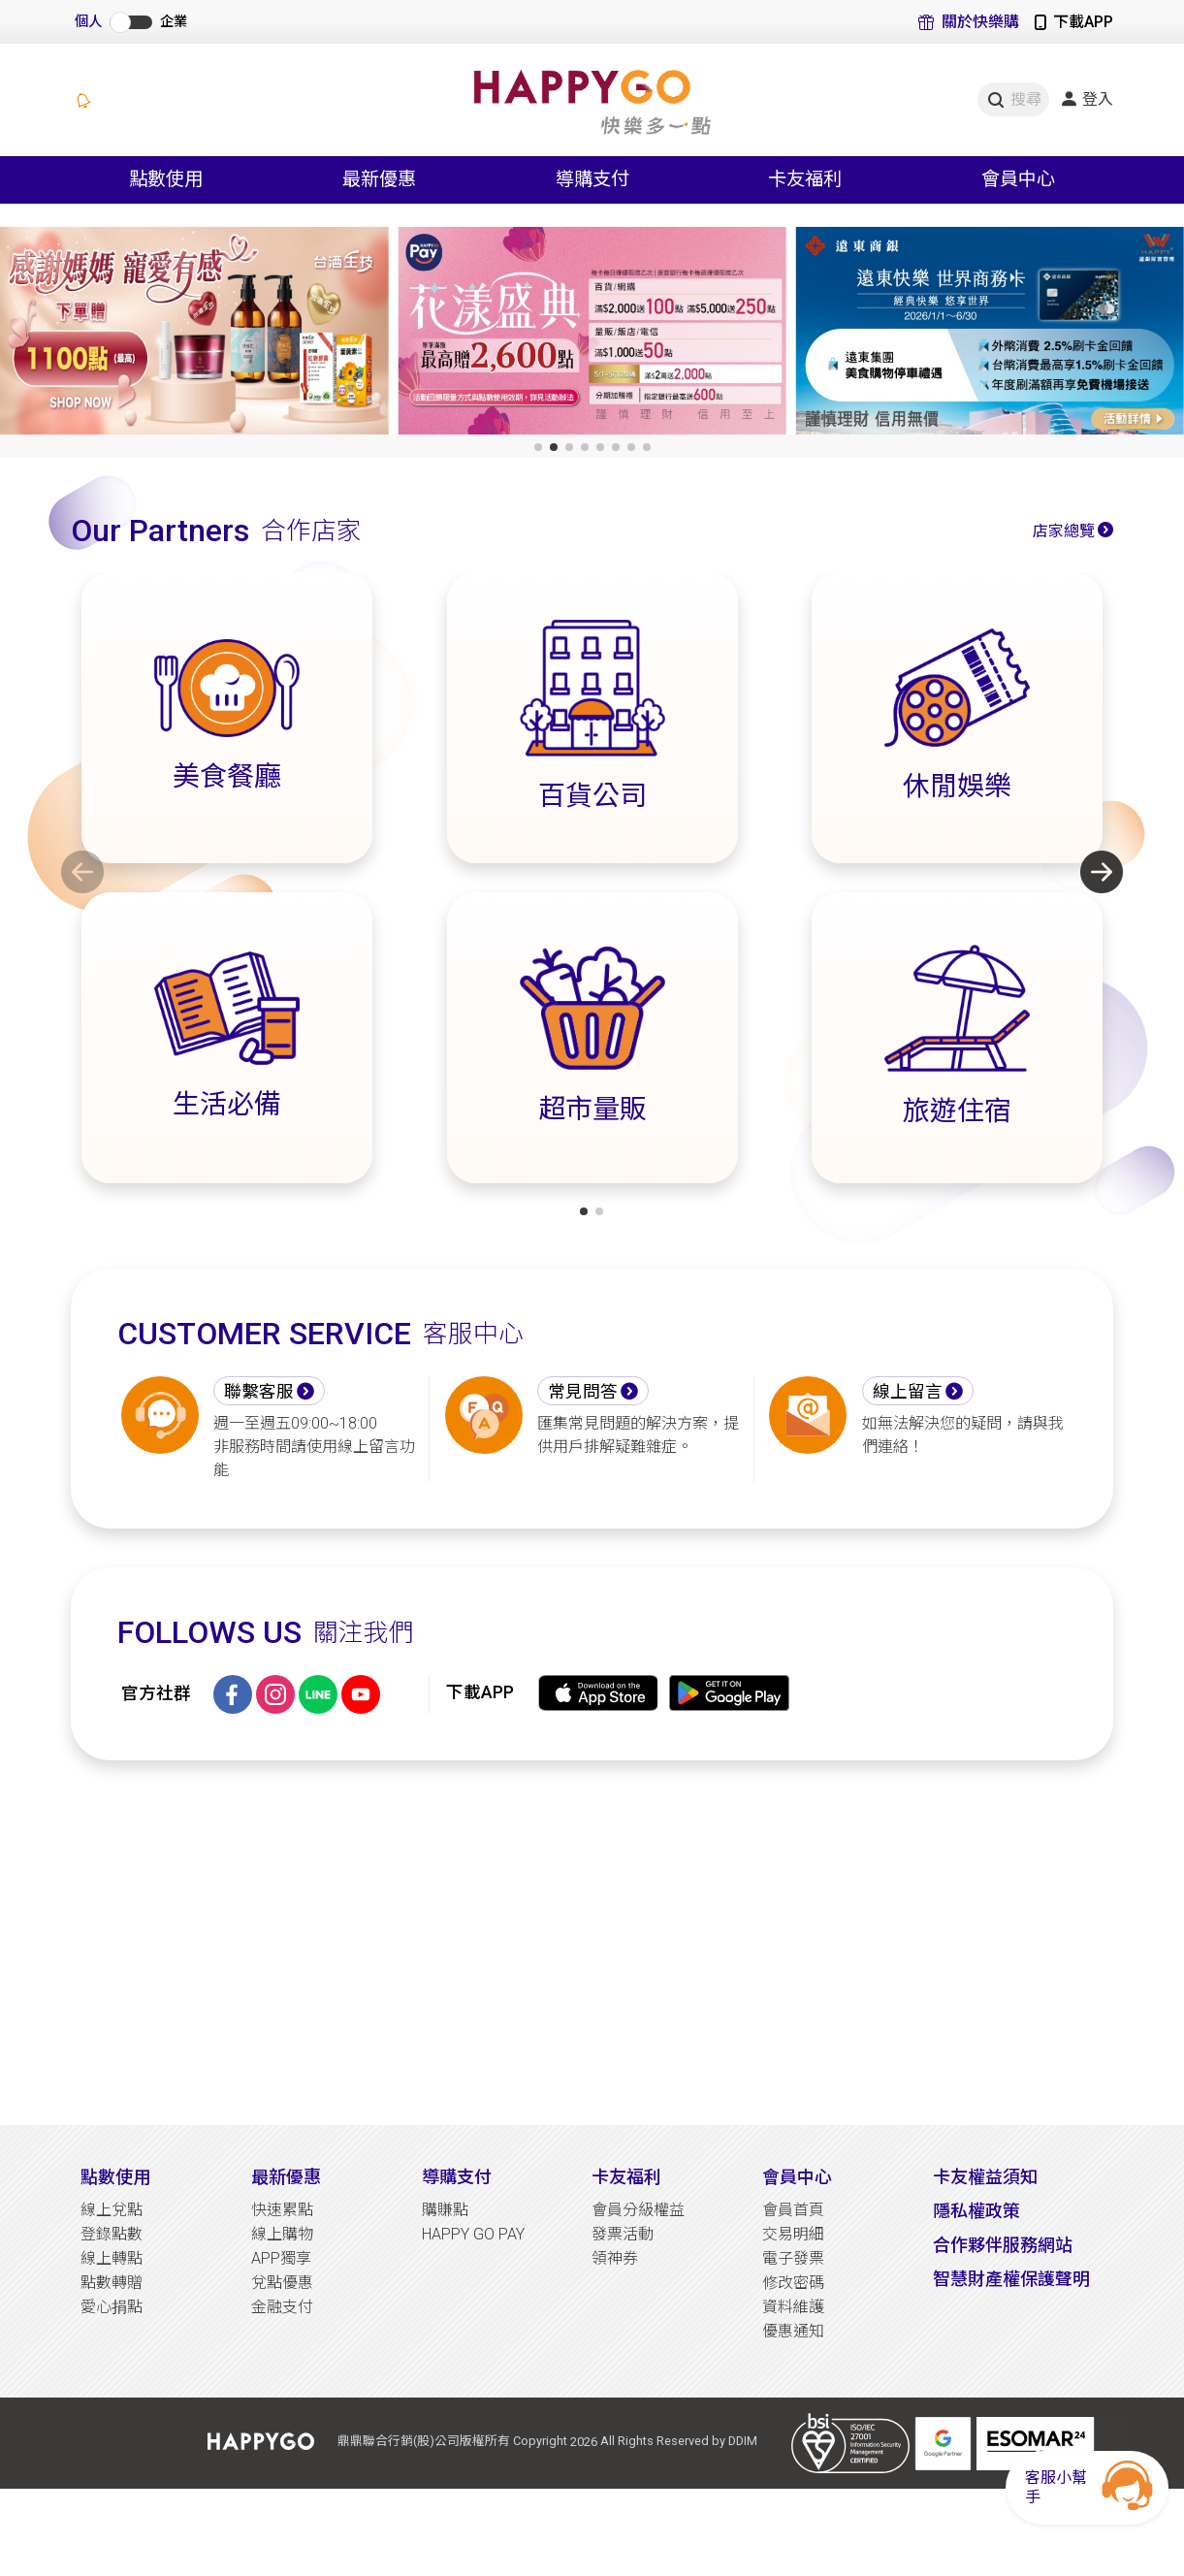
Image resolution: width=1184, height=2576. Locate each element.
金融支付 (282, 2307)
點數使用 (115, 2177)
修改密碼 (793, 2282)
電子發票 (793, 2258)
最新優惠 (286, 2177)
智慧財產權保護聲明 (1011, 2279)
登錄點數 (111, 2234)
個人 (88, 22)
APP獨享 (281, 2258)
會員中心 (797, 2177)
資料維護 (793, 2307)
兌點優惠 (282, 2282)
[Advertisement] (592, 1942)
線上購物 (282, 2234)
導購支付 (457, 2177)
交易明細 (793, 2234)
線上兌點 (111, 2210)
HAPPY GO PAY (473, 2234)
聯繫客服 (259, 1391)
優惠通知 (793, 2331)
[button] (538, 447)
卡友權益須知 (985, 2177)
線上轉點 (111, 2258)
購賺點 (445, 2210)
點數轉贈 (111, 2282)
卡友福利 (626, 2177)
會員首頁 (793, 2210)
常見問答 (583, 1391)
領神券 (615, 2258)
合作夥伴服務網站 (1002, 2245)
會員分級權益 (638, 2210)
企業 (173, 22)
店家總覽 (1064, 531)
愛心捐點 (111, 2307)
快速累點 (282, 2210)
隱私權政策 (976, 2211)
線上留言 (908, 1391)
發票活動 (623, 2234)
